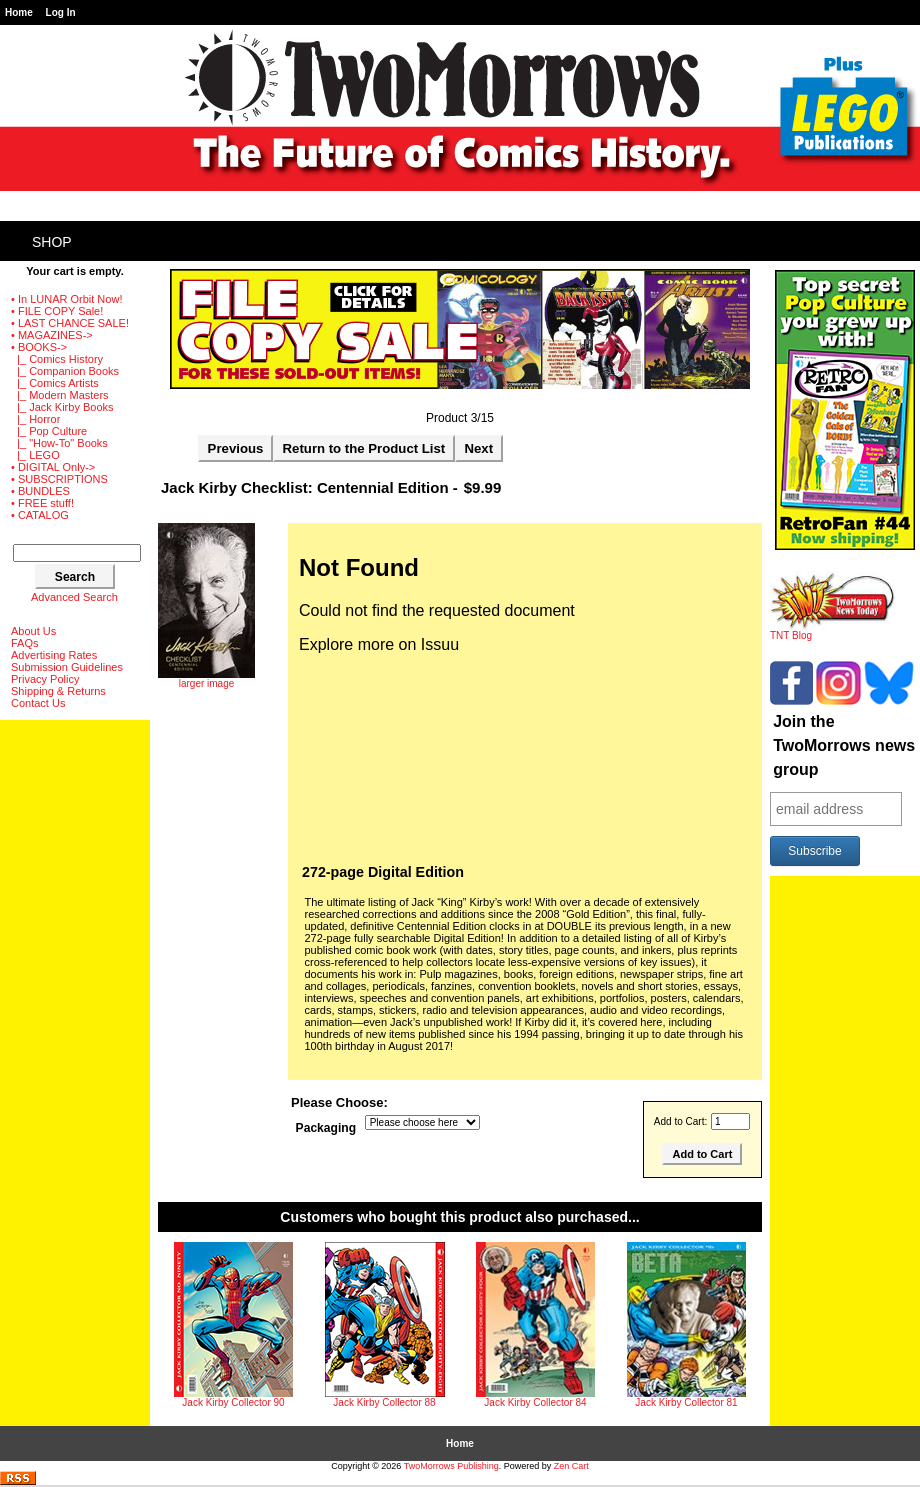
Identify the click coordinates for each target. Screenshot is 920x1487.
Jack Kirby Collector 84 (535, 1402)
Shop (52, 242)
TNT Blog (832, 631)
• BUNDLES (40, 491)
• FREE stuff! (42, 503)
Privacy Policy (45, 679)
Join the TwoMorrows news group (844, 745)
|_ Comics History (57, 359)
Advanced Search (74, 597)
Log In (61, 12)
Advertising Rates (54, 655)
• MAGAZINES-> (52, 335)
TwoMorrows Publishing (451, 1466)
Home (19, 12)
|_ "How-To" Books (59, 443)
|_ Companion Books (65, 371)
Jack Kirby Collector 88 (384, 1402)
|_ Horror (35, 419)
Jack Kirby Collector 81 (686, 1402)
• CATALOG (40, 515)
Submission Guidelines (67, 667)
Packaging (326, 1128)
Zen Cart (571, 1466)
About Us (33, 631)
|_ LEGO (35, 455)
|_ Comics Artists (55, 383)
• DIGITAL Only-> (53, 467)
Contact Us (38, 703)
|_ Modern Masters (60, 395)
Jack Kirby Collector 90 (233, 1402)
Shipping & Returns (58, 691)
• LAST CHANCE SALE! (70, 323)
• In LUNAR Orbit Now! (66, 299)
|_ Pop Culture (49, 431)
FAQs (25, 643)
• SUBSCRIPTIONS (59, 479)
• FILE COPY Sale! (57, 311)
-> (39, 347)
